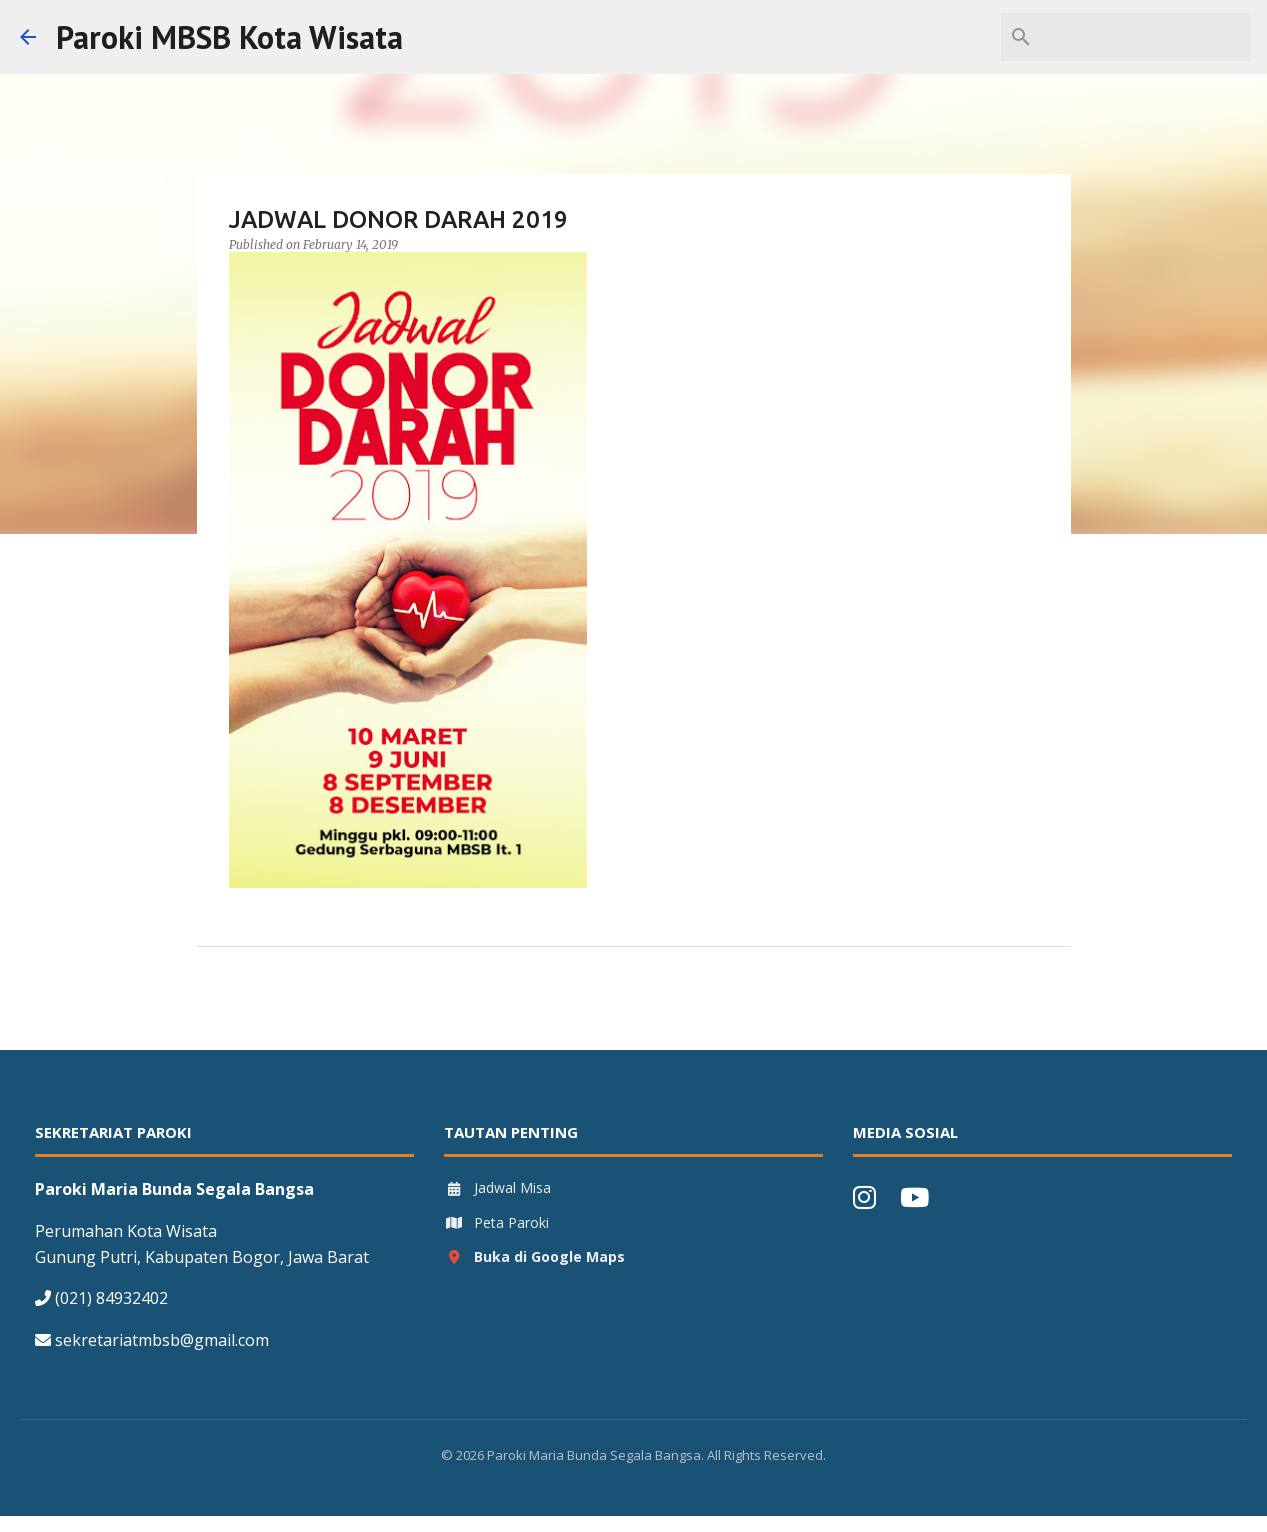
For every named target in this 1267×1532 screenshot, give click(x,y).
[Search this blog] (1146, 37)
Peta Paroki (496, 1222)
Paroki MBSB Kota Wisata (229, 37)
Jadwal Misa (497, 1187)
